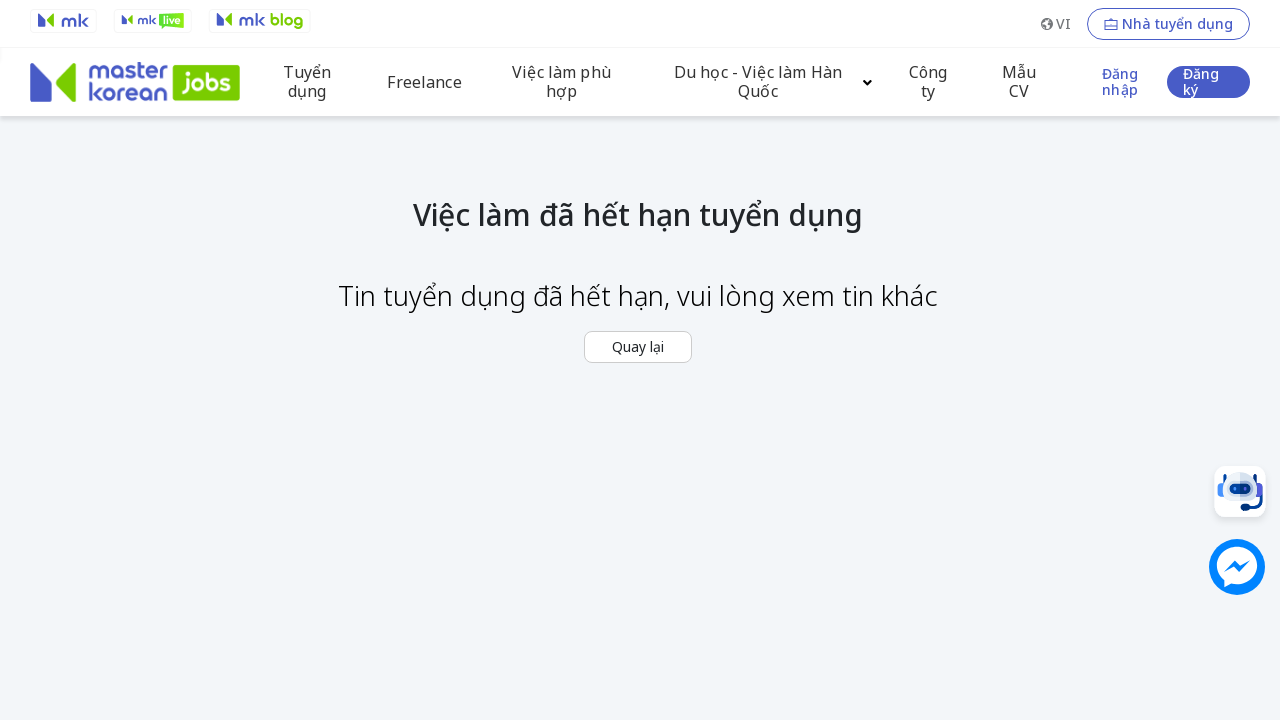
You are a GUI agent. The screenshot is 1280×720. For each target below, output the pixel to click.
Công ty (928, 82)
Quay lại (638, 346)
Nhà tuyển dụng (1177, 24)
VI (1063, 23)
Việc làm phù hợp (561, 82)
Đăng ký (1201, 82)
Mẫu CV (1019, 82)
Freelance (424, 82)
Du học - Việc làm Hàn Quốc (758, 82)
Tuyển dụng (307, 82)
